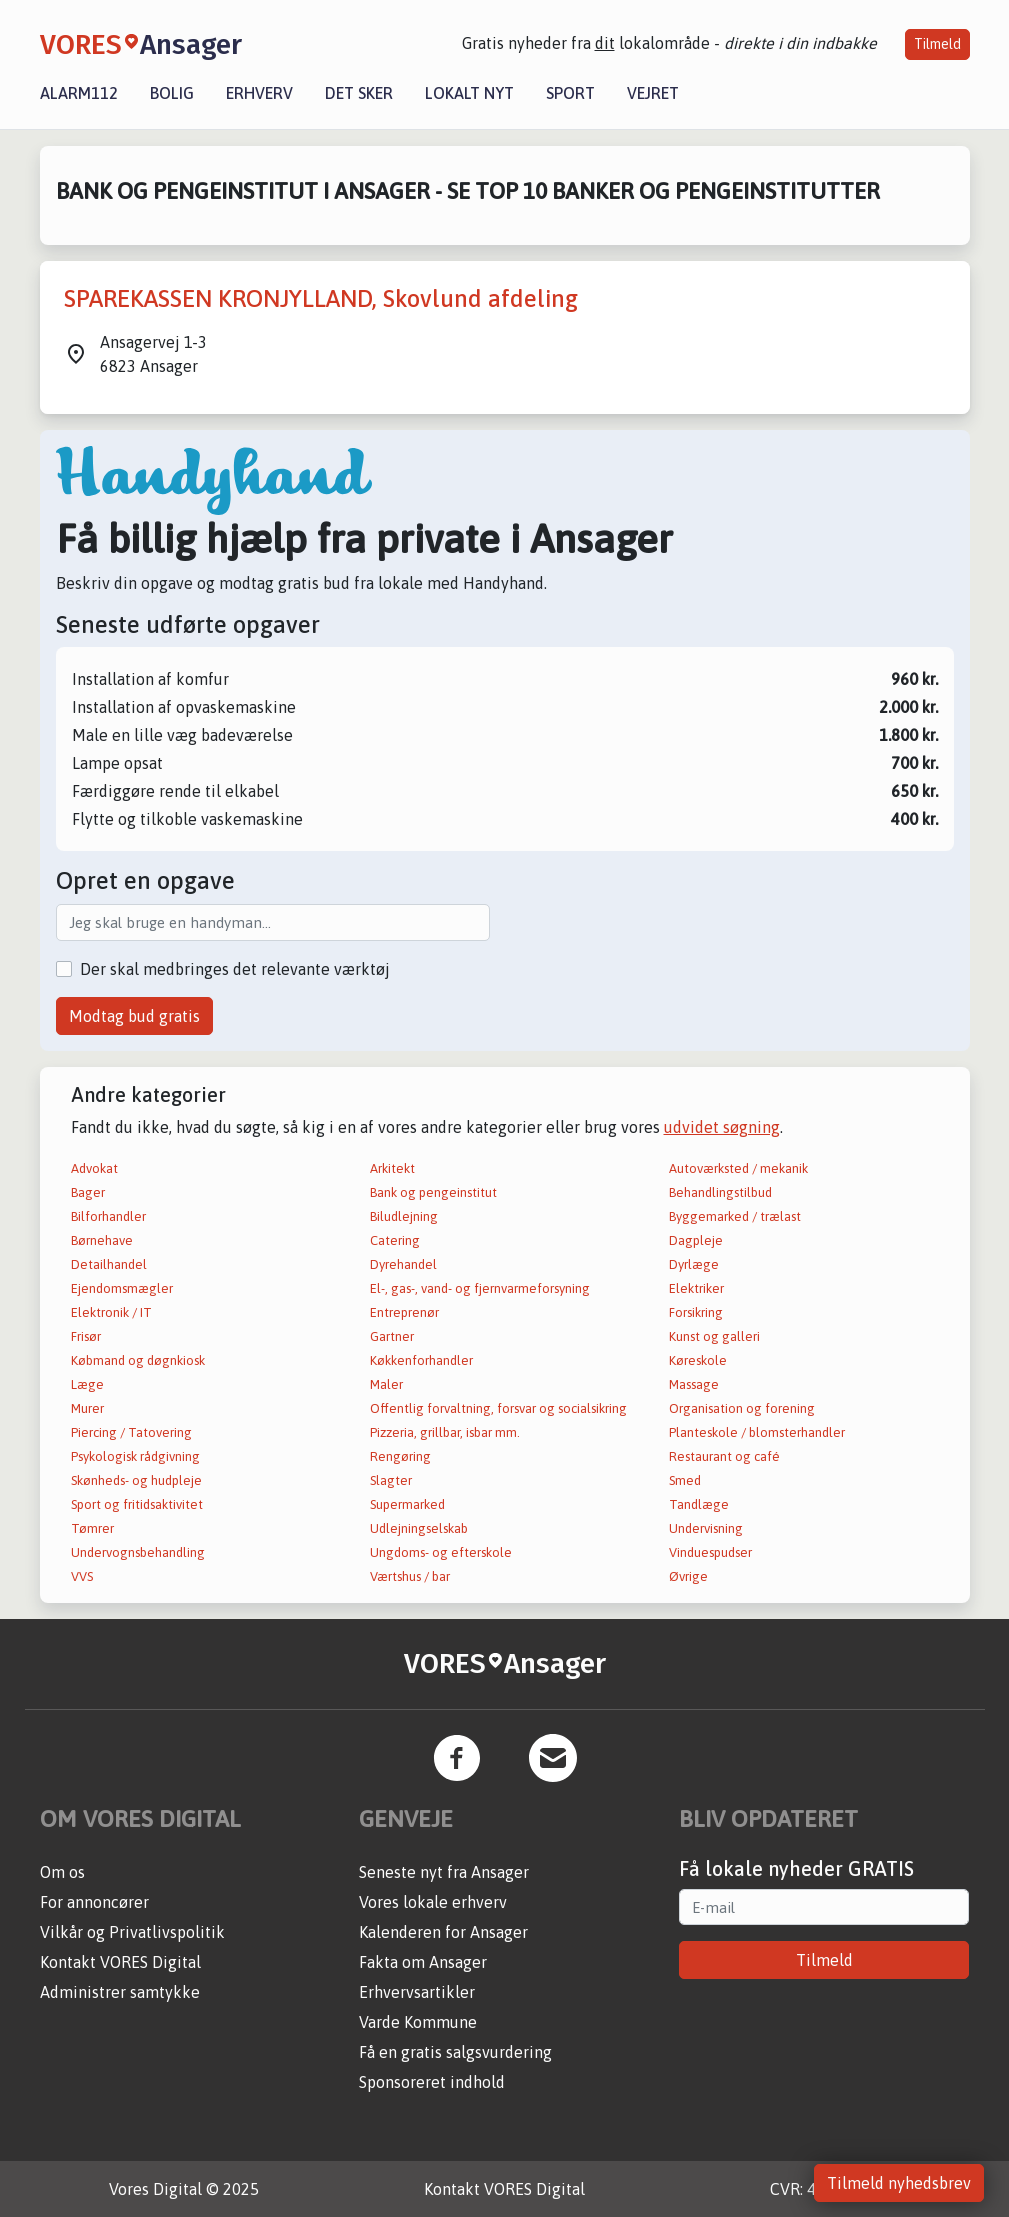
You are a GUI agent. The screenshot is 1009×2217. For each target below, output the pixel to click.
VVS (82, 1576)
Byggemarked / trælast (735, 1216)
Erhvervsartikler (417, 1992)
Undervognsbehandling (138, 1552)
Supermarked (407, 1504)
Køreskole (698, 1360)
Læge (87, 1384)
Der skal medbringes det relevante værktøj (235, 969)
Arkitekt (392, 1168)
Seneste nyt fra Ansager (444, 1872)
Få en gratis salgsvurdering (455, 2052)
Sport (570, 93)
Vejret (653, 93)
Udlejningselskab (419, 1528)
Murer (87, 1408)
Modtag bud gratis (134, 1016)
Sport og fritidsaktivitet (137, 1504)
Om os (62, 1872)
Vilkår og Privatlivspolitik (132, 1932)
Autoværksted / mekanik (738, 1168)
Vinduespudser (710, 1552)
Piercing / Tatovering (131, 1432)
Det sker (359, 93)
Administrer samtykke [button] (120, 1992)
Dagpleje (696, 1240)
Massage (694, 1384)
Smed (685, 1480)
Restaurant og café (724, 1456)
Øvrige (688, 1576)
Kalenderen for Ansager (443, 1932)
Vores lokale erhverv (433, 1902)
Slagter (391, 1480)
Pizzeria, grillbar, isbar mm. (445, 1432)
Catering (395, 1240)
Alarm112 (79, 93)
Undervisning (706, 1528)
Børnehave (102, 1240)
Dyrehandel (403, 1264)
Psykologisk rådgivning (135, 1456)
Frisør (86, 1336)
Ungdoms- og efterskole (441, 1552)
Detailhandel (109, 1264)
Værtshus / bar (410, 1576)
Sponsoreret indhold (432, 2082)
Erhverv (259, 93)
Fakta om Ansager (423, 1962)
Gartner (392, 1336)
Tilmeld (937, 44)
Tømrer (92, 1528)
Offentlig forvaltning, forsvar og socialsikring (498, 1408)
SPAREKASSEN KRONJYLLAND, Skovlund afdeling (321, 298)
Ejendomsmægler (122, 1288)
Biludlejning (404, 1216)
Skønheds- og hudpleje (136, 1480)
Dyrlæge (694, 1264)
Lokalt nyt (469, 93)
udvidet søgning (722, 1127)
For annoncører (94, 1902)
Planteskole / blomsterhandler (757, 1432)
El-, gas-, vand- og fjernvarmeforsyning (480, 1288)
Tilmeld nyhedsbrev (899, 2183)
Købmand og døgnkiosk (138, 1360)
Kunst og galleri (714, 1336)
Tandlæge (699, 1504)
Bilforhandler (108, 1216)
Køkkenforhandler (421, 1360)
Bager (88, 1192)
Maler (386, 1384)
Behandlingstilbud (720, 1192)
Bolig (172, 93)
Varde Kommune (418, 2022)
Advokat (94, 1168)
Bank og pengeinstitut (433, 1192)
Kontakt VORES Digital (120, 1962)
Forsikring (696, 1312)
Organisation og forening (742, 1408)
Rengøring (400, 1456)
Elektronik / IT (111, 1312)
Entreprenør (404, 1312)
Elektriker (696, 1288)
